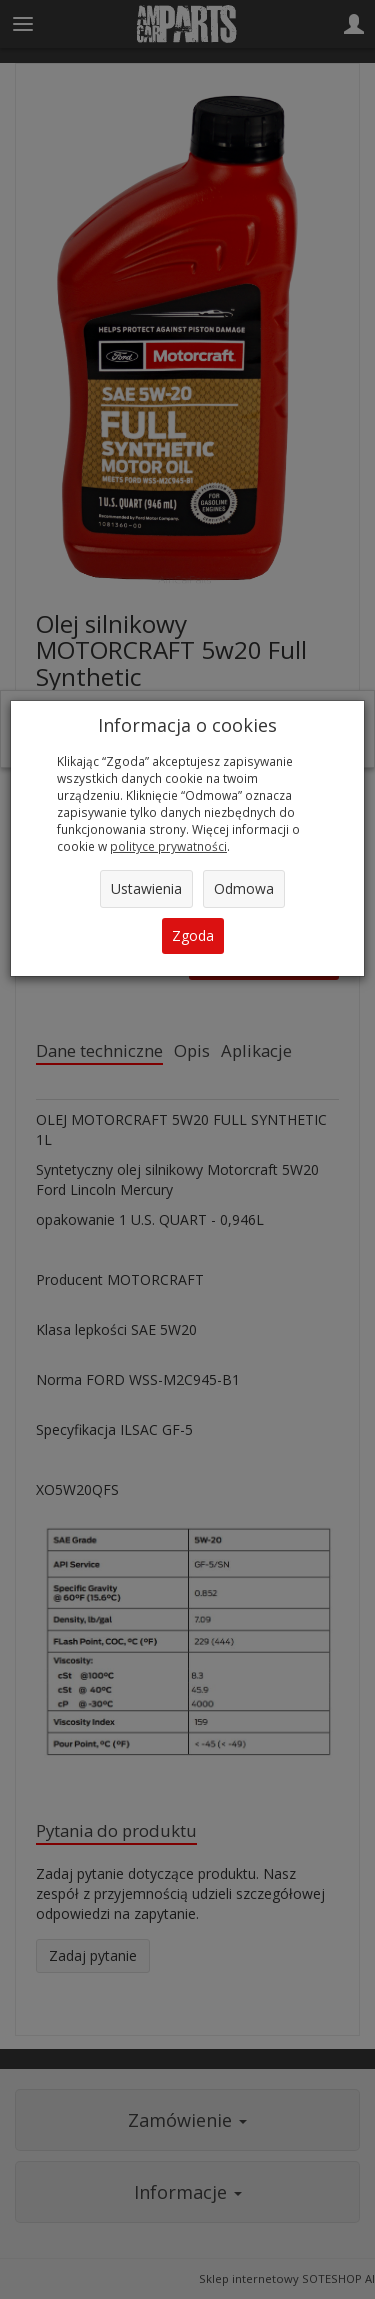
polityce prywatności (168, 846)
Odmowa (244, 888)
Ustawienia (146, 888)
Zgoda (193, 935)
